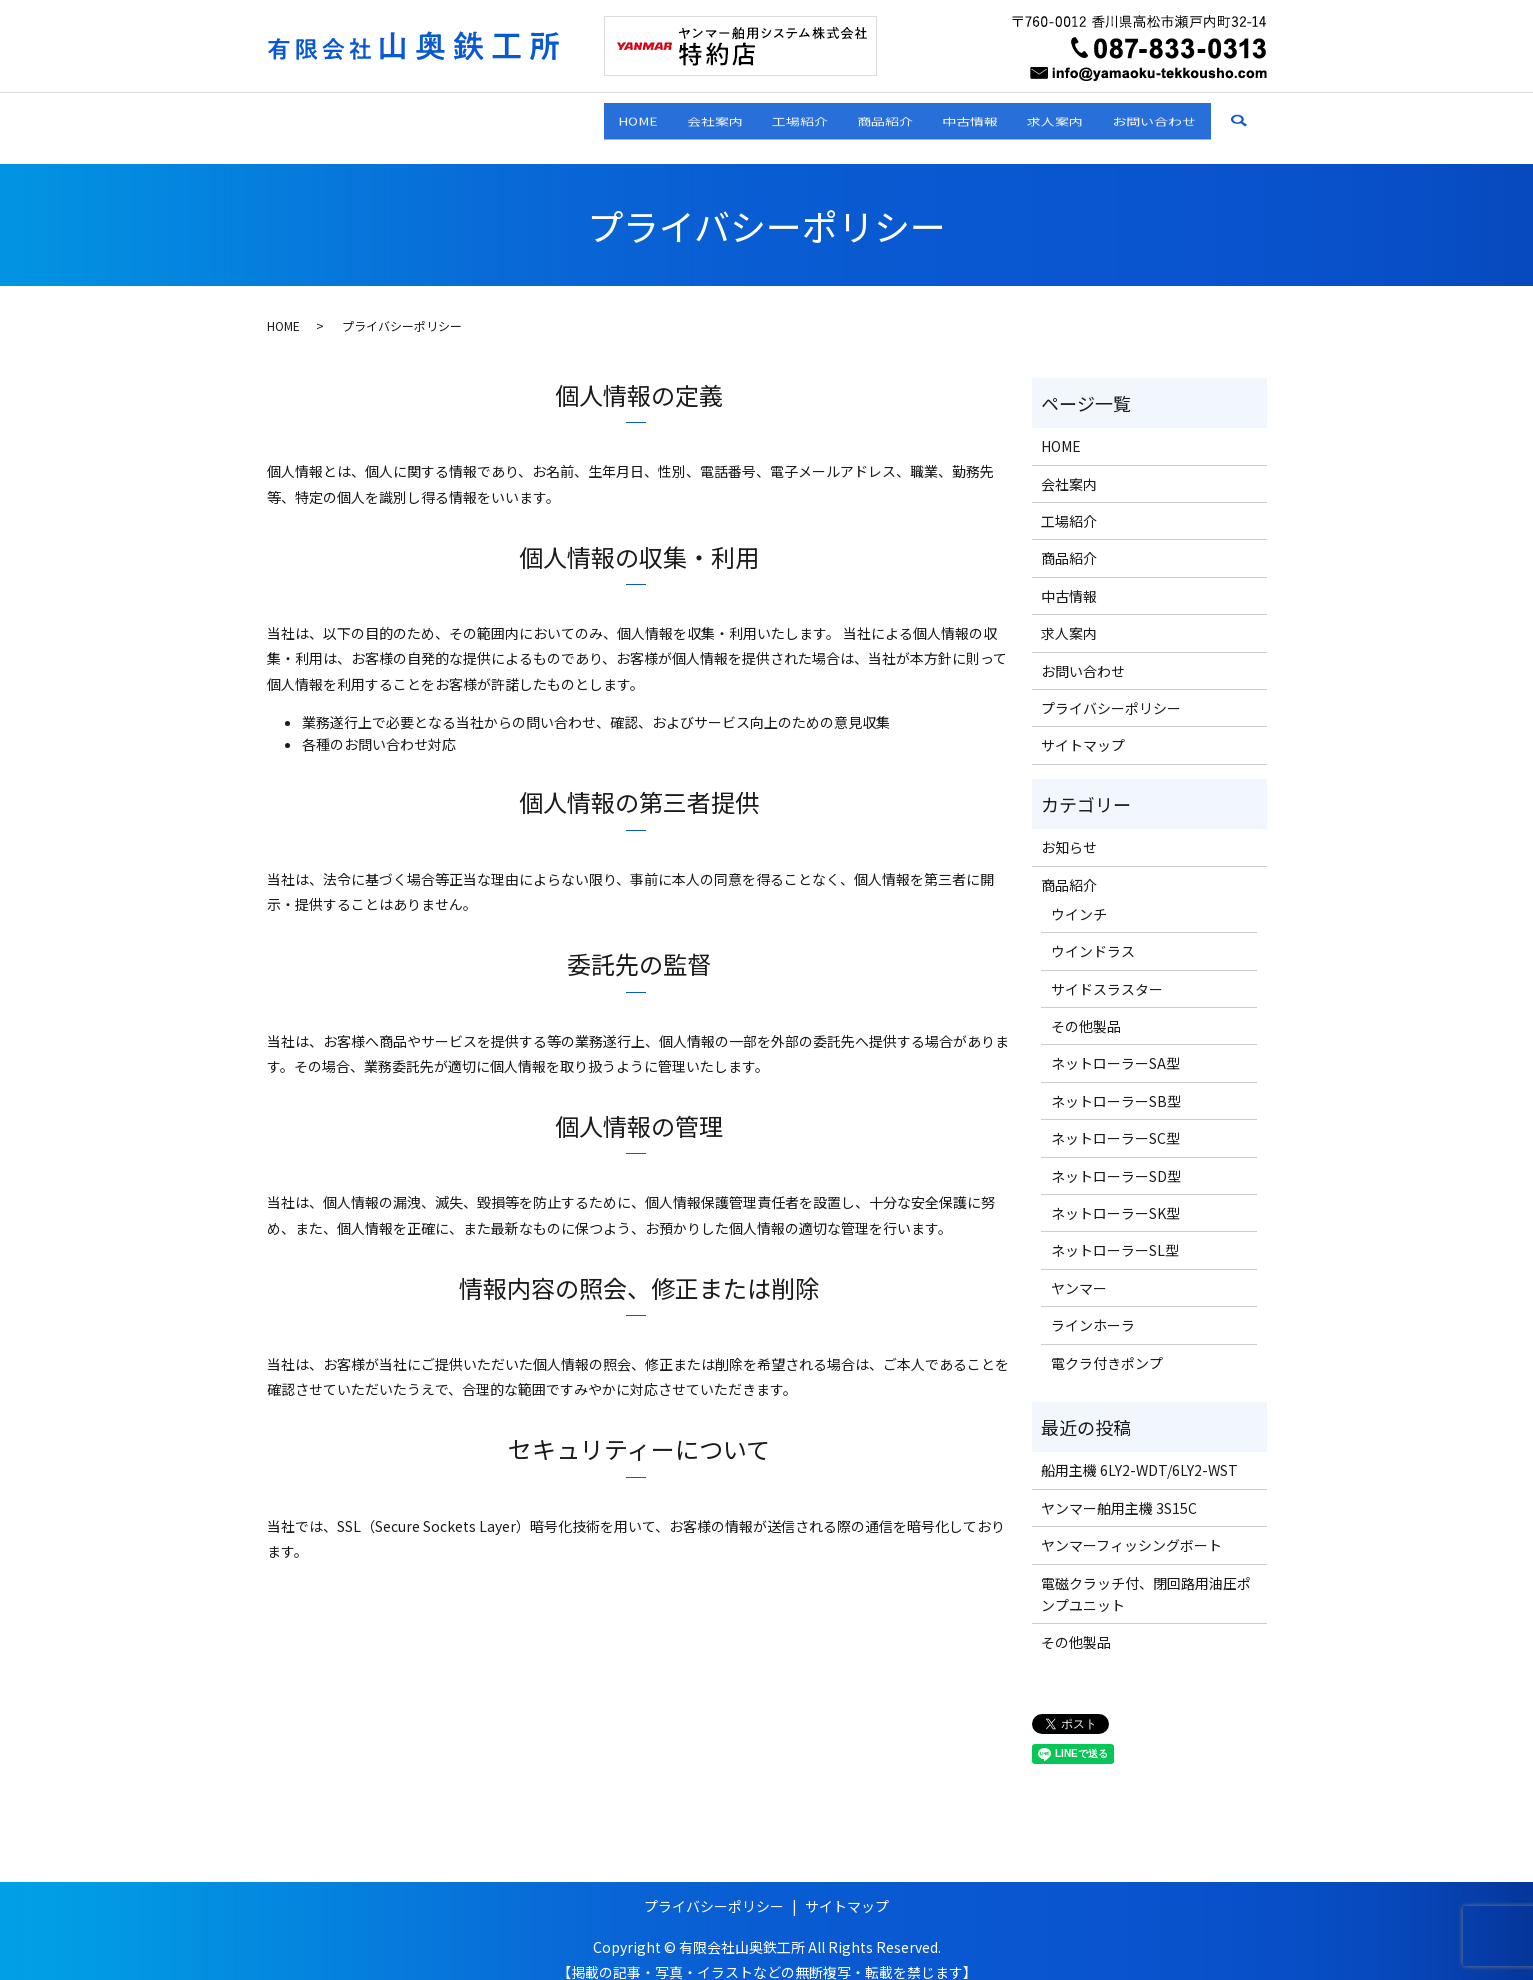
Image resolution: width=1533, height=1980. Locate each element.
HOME (463, 117)
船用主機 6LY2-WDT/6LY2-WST (1139, 1451)
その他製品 (1086, 1007)
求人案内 (1015, 117)
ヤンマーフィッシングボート (1131, 1526)
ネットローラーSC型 (1115, 1119)
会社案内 (567, 117)
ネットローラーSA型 (1115, 1044)
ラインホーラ (1093, 1306)
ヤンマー (1079, 1269)
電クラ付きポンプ (1107, 1343)
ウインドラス (1093, 932)
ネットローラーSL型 (1115, 1231)
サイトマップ (1083, 726)
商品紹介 (791, 117)
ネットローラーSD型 (1116, 1156)
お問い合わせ (1141, 117)
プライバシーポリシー (1111, 689)
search (1253, 118)
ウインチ (1079, 895)
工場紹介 (679, 117)
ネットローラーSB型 (1116, 1082)
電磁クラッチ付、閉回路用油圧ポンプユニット (1146, 1574)
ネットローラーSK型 (1115, 1194)
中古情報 (903, 117)
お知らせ (1069, 828)
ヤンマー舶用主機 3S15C (1119, 1489)
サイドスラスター (1107, 969)
